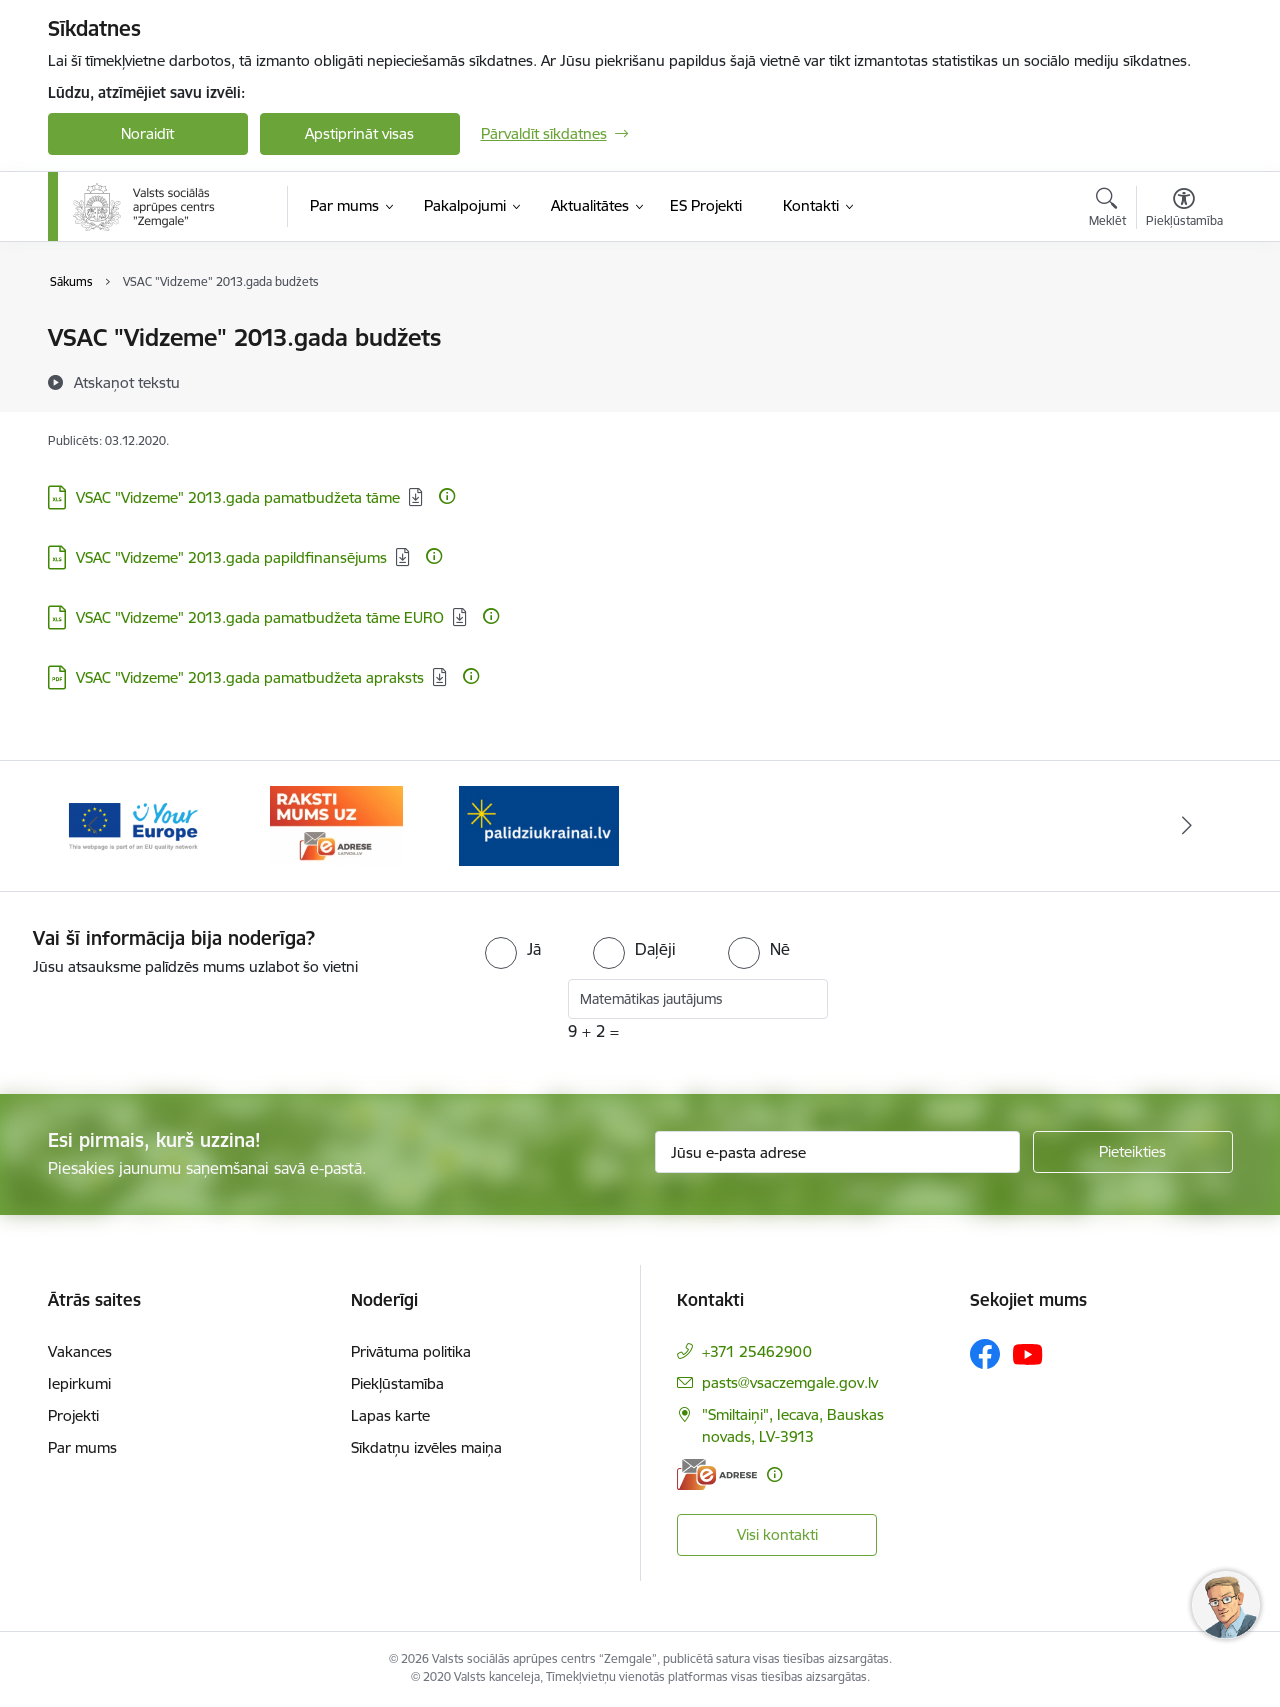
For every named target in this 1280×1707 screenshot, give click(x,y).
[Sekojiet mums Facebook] (985, 1354)
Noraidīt (147, 133)
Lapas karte (390, 1415)
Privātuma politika (411, 1351)
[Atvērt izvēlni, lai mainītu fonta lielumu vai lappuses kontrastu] (1184, 210)
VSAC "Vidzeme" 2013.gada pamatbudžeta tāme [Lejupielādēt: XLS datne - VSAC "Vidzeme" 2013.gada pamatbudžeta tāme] (238, 497)
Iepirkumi (79, 1383)
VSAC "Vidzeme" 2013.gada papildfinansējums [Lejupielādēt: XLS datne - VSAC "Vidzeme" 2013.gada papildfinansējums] (231, 557)
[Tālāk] (1187, 826)
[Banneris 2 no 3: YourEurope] (336, 824)
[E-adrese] (717, 1474)
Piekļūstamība (397, 1383)
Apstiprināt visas (359, 133)
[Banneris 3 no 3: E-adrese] (538, 824)
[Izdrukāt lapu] (1183, 329)
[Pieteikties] (1133, 1152)
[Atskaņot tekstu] (127, 382)
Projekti (73, 1415)
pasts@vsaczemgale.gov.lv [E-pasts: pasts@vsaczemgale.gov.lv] (790, 1382)
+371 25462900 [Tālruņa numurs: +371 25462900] (757, 1351)
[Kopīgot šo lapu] (1183, 379)
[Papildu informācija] (447, 496)
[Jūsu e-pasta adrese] (837, 1152)
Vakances (80, 1351)
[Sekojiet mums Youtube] (1028, 1353)
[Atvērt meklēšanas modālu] (1107, 210)
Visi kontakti (777, 1534)
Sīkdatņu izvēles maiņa (426, 1447)
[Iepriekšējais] (94, 826)
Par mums (82, 1447)
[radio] (513, 949)
